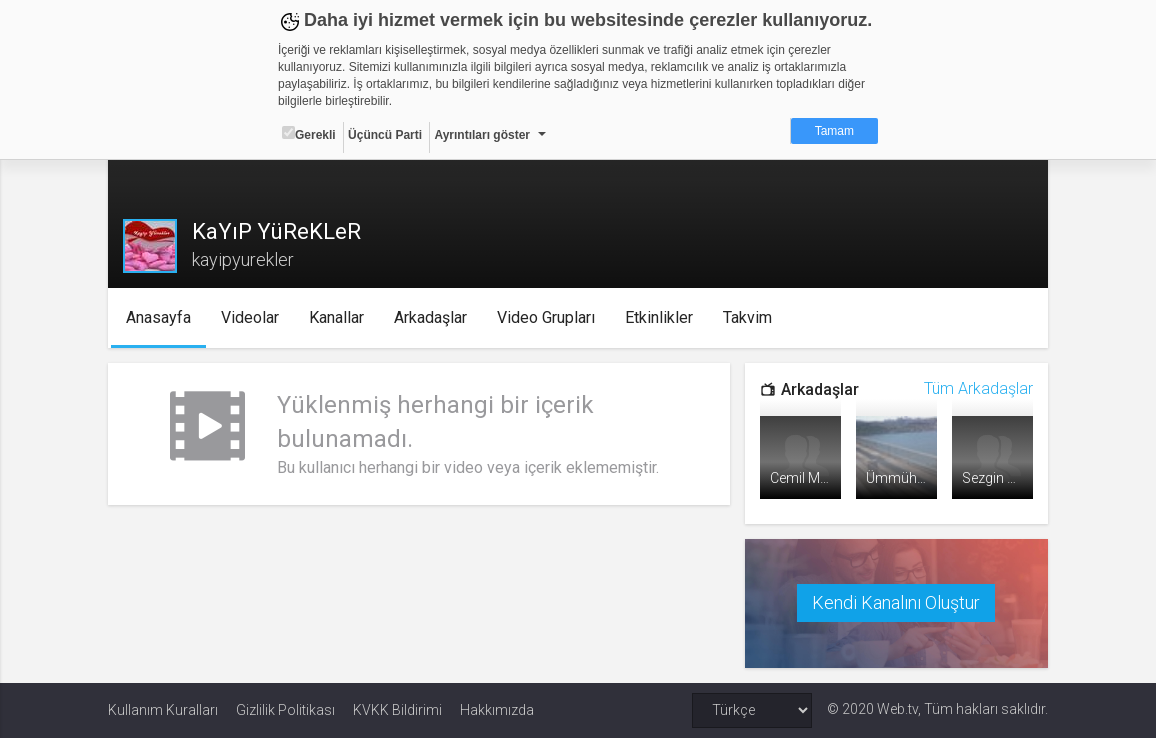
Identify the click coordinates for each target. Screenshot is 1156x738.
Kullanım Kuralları (163, 710)
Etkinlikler (659, 317)
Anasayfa (158, 317)
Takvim (747, 317)
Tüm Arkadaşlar (978, 388)
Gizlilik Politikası (285, 710)
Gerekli (309, 134)
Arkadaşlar (430, 317)
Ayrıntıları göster (482, 135)
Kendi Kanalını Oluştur (896, 602)
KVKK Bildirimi (397, 710)
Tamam (834, 131)
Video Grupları (546, 317)
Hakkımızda (497, 710)
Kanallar (336, 317)
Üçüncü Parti (385, 135)
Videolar (250, 317)
